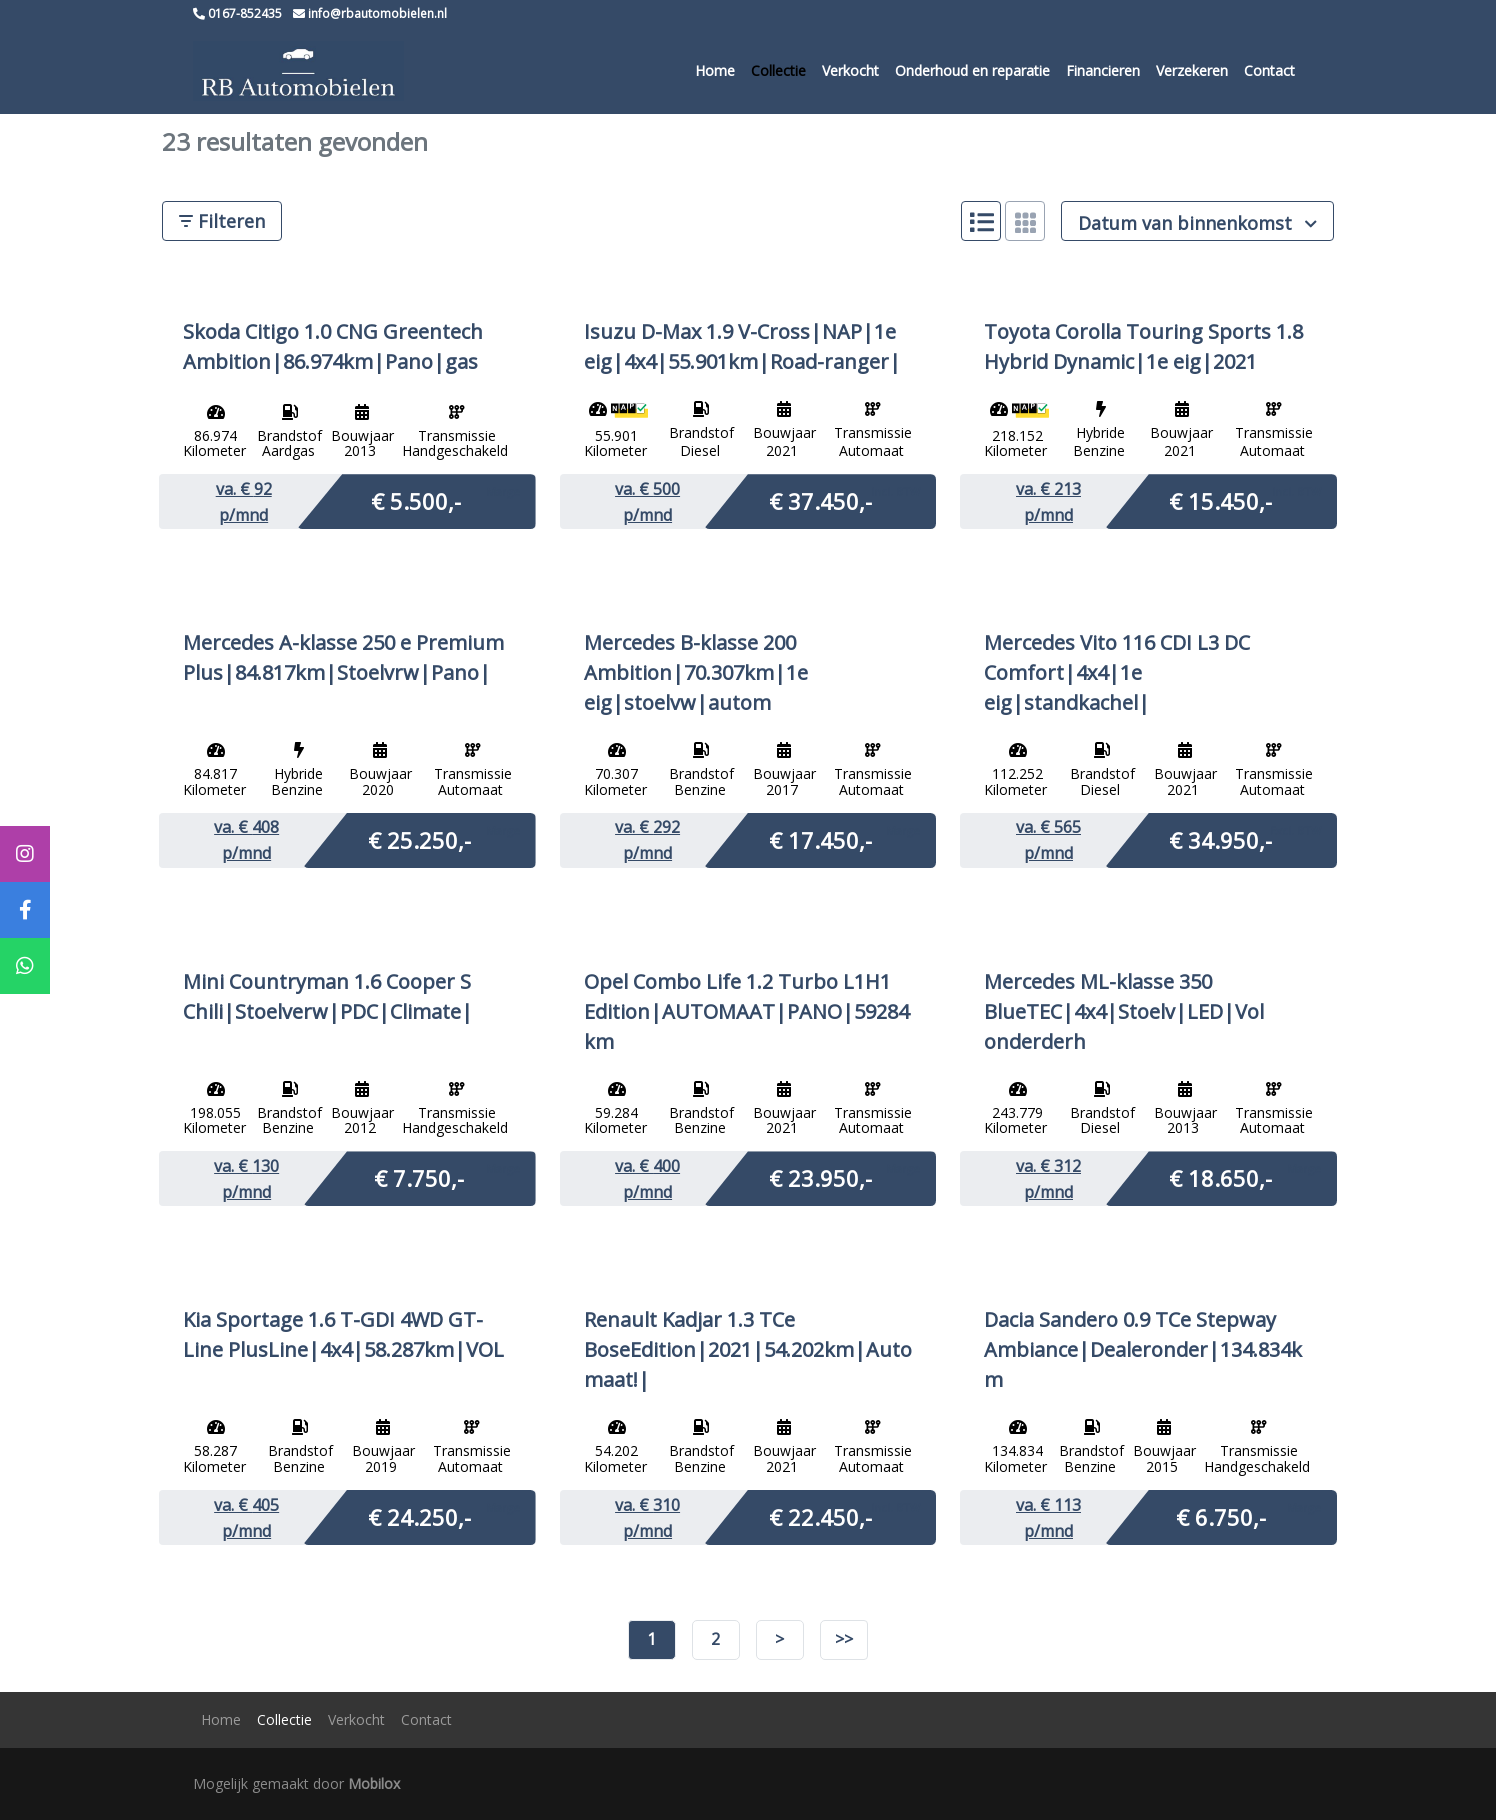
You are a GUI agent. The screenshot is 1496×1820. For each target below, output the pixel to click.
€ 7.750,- (419, 1177)
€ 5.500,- (416, 500)
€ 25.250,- (419, 839)
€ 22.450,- (820, 1516)
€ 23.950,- (820, 1177)
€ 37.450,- (820, 500)
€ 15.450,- (1220, 500)
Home (715, 70)
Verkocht (850, 70)
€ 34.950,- (1220, 839)
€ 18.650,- (1220, 1177)
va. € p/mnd (244, 502)
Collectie (778, 70)
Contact (1269, 70)
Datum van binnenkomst (1197, 223)
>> (844, 1639)
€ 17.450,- (820, 839)
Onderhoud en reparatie (972, 70)
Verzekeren (1192, 70)
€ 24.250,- (419, 1516)
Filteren (222, 221)
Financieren (1103, 70)
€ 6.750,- (1221, 1516)
